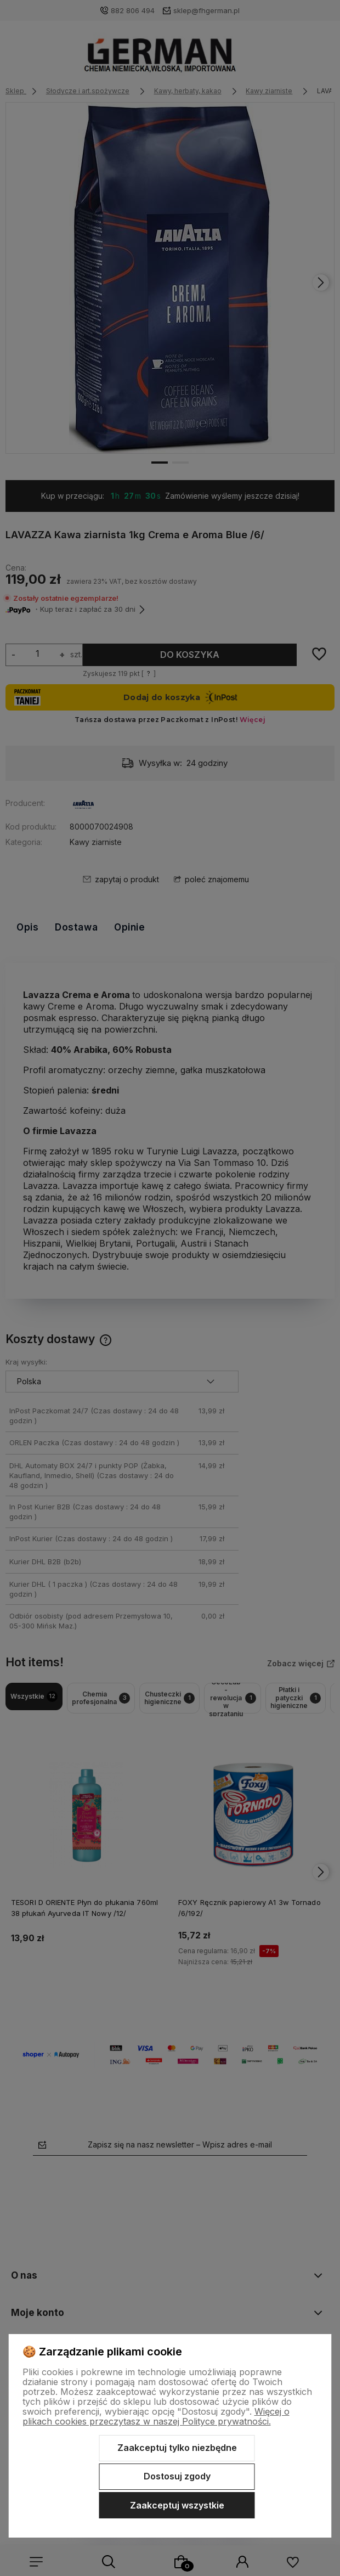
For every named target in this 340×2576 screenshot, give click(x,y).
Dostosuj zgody (177, 2476)
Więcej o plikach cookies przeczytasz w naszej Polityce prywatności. (156, 2416)
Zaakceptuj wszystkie (177, 2505)
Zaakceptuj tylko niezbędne (177, 2447)
